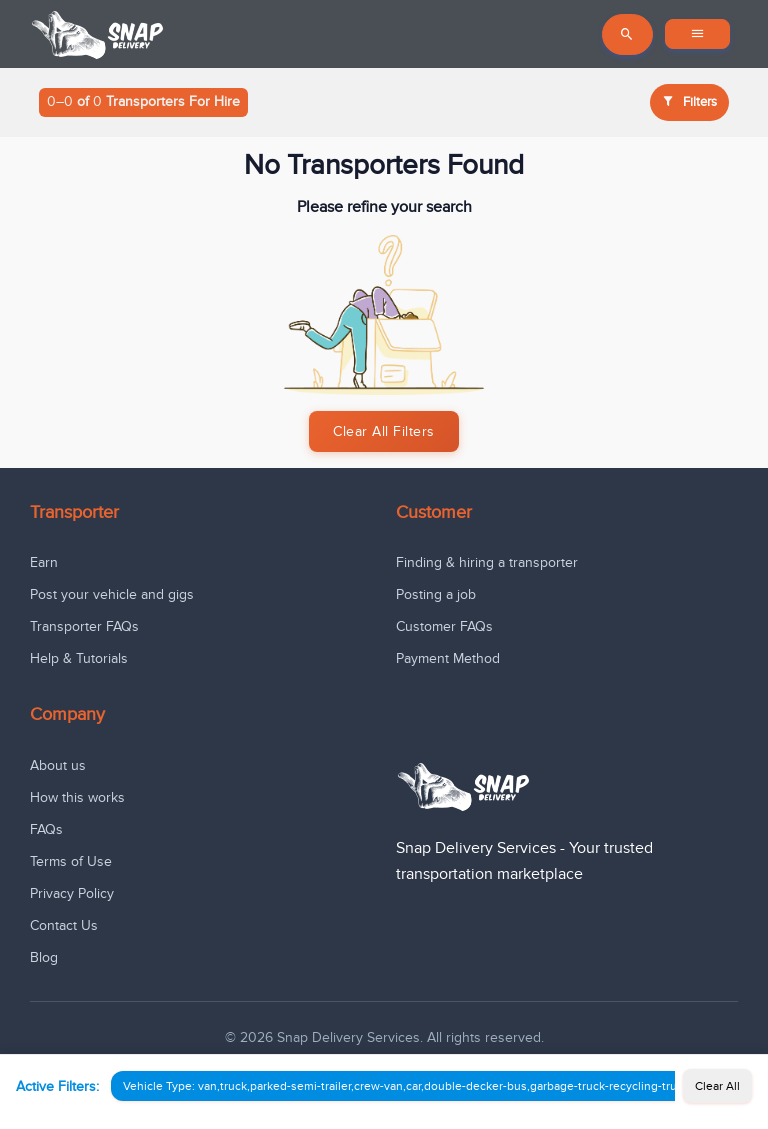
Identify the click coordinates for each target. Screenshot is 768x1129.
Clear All (717, 1086)
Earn (44, 562)
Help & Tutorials (79, 658)
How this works (77, 797)
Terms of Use (71, 861)
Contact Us (64, 925)
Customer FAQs (444, 626)
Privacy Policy (72, 893)
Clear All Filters (384, 431)
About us (58, 765)
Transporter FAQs (84, 626)
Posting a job (436, 594)
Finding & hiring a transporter (487, 562)
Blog (44, 957)
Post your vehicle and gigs (112, 594)
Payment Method (448, 658)
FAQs (46, 829)
